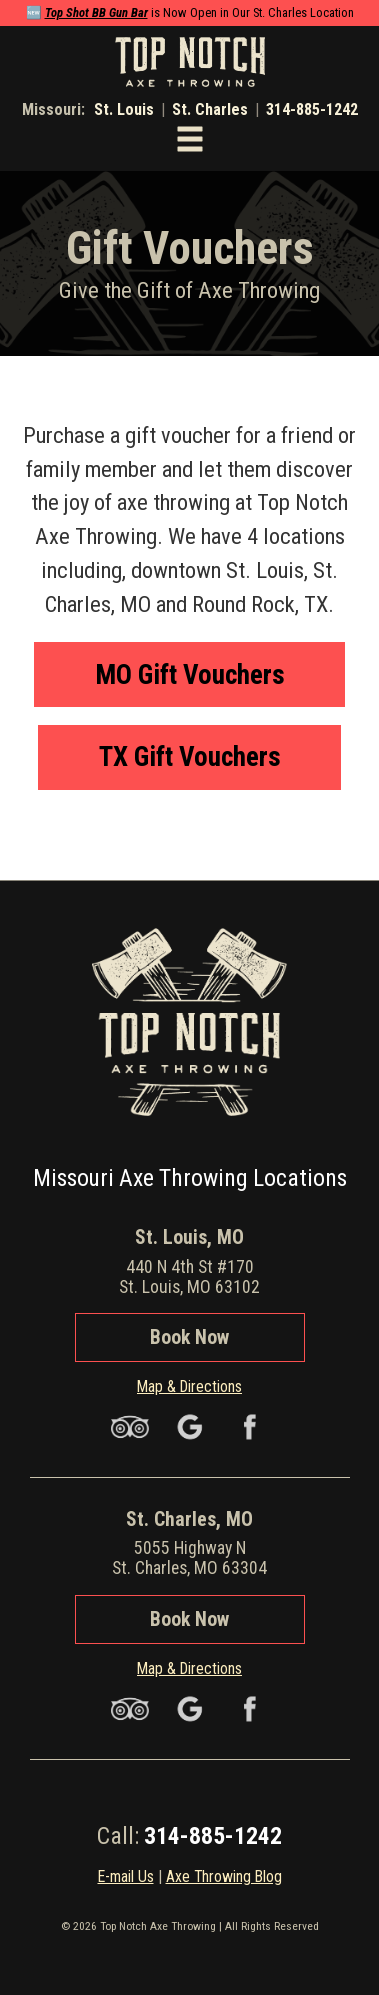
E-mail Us (126, 1876)
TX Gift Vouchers (190, 757)
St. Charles (210, 109)
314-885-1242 (312, 109)
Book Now (189, 1337)
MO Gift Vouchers (190, 675)
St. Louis (124, 109)
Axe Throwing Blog (224, 1876)
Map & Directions (189, 1386)
